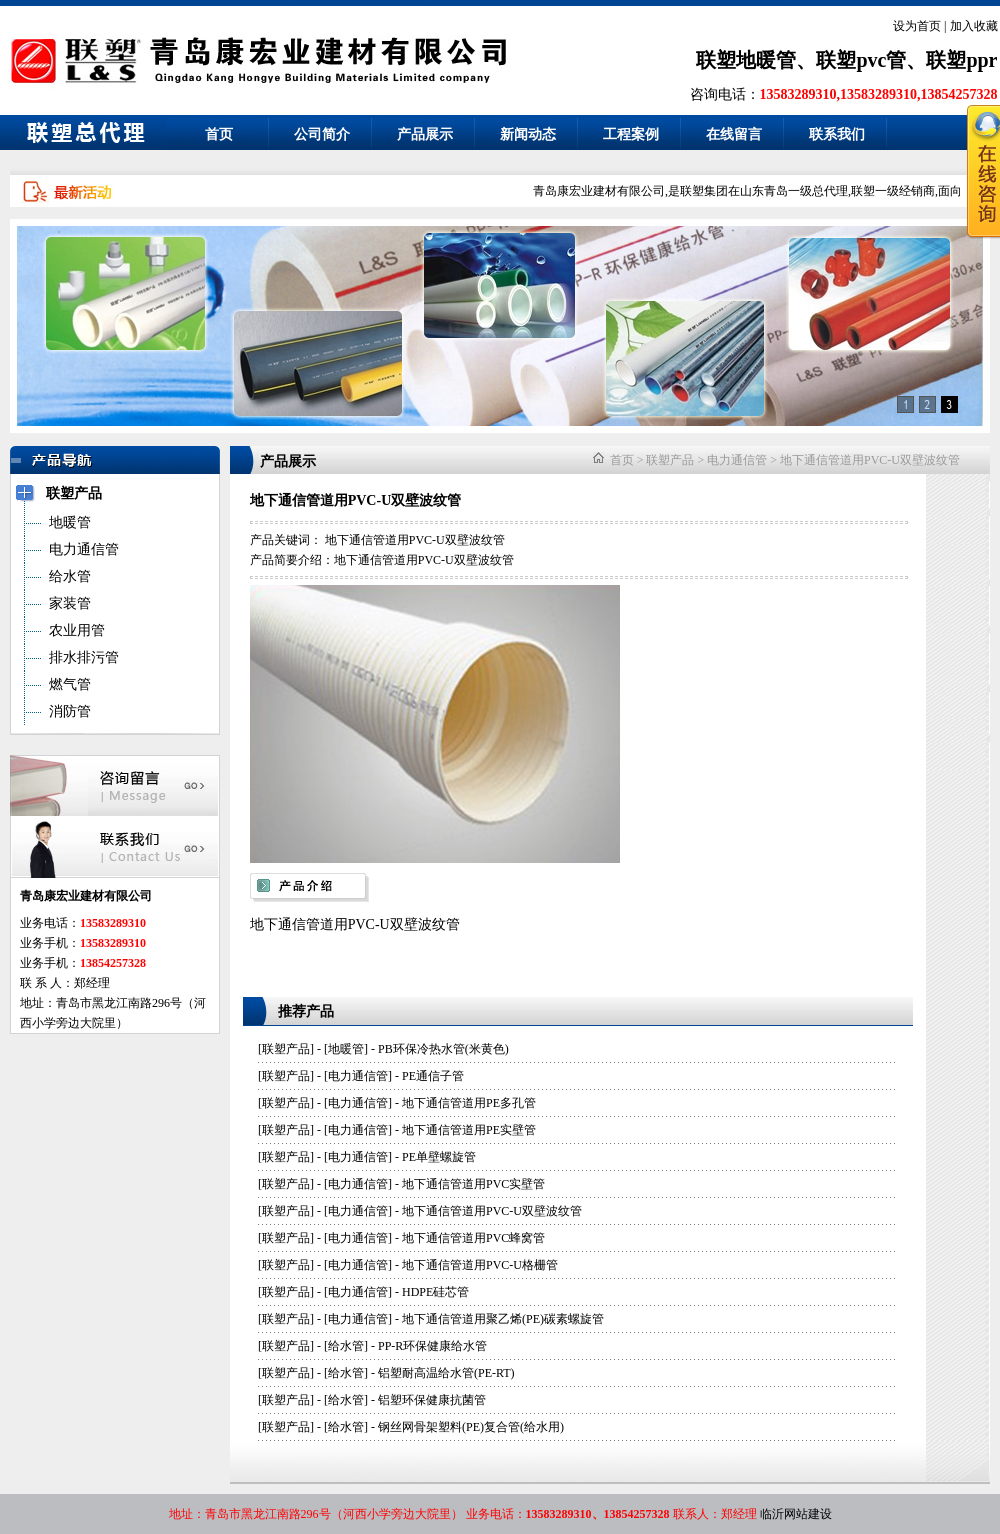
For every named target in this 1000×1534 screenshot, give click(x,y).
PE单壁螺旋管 (439, 1157)
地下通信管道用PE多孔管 (469, 1103)
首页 (219, 134)
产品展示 (425, 134)
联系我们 (837, 134)
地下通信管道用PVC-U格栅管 (480, 1265)
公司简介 (322, 134)
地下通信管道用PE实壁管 (469, 1130)
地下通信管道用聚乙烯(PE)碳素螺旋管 (503, 1319)
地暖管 (346, 1049)
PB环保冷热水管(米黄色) (443, 1049)
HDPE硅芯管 (435, 1292)
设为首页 (917, 26)
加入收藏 (974, 26)
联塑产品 (670, 460)
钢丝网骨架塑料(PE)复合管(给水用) (471, 1427)
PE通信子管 (433, 1076)
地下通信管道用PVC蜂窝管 (473, 1238)
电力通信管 (737, 460)
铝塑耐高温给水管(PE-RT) (446, 1373)
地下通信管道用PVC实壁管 (473, 1184)
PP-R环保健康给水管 (432, 1346)
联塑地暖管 (746, 60)
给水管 (346, 1346)
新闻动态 (528, 134)
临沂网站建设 (796, 1514)
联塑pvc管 (861, 60)
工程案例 (631, 134)
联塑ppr (961, 60)
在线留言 (734, 134)
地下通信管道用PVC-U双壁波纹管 (870, 460)
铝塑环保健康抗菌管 (432, 1400)
